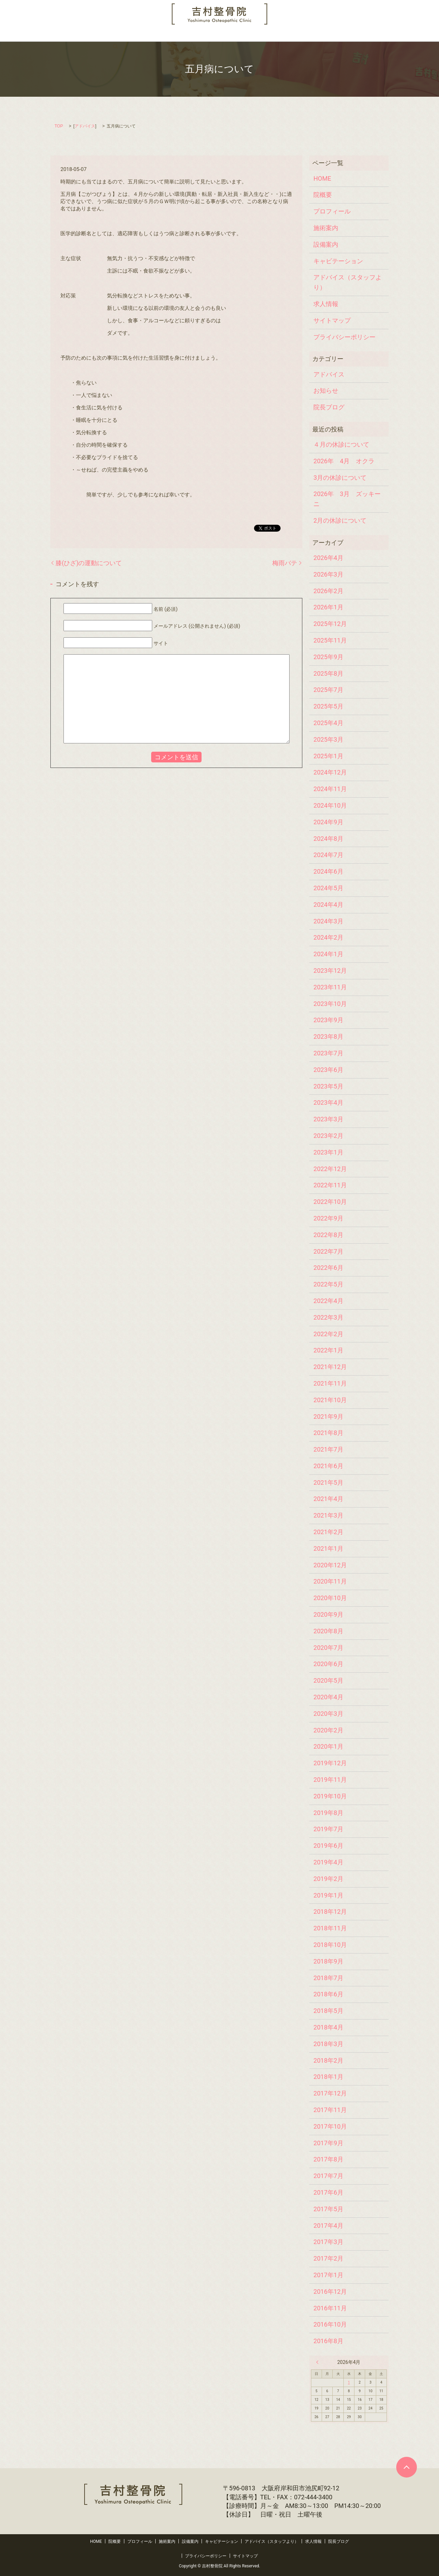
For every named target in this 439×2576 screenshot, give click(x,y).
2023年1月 (328, 1152)
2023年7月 (328, 1053)
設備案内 (174, 35)
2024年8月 (328, 838)
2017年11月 (330, 2109)
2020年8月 (328, 1631)
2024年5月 (328, 888)
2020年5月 (328, 1680)
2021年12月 (330, 1366)
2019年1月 (328, 1895)
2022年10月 (330, 1201)
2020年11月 (330, 1581)
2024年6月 (328, 871)
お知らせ (325, 390)
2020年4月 (328, 1697)
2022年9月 (328, 1218)
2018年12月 (330, 1911)
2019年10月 (330, 1796)
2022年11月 (330, 1185)
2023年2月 (328, 1135)
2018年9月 (328, 1961)
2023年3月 (328, 1119)
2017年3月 (328, 2241)
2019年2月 (328, 1878)
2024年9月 (328, 822)
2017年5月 (328, 2209)
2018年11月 (330, 1928)
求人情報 (330, 35)
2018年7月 (328, 1977)
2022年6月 (328, 1267)
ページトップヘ (406, 2467)
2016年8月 (328, 2341)
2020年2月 (328, 1730)
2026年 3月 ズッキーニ (347, 498)
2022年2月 (328, 1334)
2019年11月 (330, 1779)
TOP (59, 126)
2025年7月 (328, 689)
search (392, 35)
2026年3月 (328, 574)
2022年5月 (328, 1284)
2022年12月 (330, 1168)
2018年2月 (328, 2060)
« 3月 (319, 2362)
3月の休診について (340, 477)
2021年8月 (328, 1432)
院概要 (74, 35)
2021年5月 (328, 1482)
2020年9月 (328, 1614)
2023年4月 (328, 1102)
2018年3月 (328, 2043)
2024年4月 (328, 904)
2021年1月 (328, 1548)
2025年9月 (328, 656)
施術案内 (143, 35)
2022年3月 (328, 1317)
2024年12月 (330, 772)
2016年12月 (330, 2291)
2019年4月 (328, 1862)
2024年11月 (330, 788)
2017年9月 (328, 2143)
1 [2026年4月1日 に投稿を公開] (349, 2382)
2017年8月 (328, 2159)
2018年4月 (328, 2027)
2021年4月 (328, 1498)
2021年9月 (328, 1416)
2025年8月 (328, 673)
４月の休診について (341, 444)
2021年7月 (328, 1449)
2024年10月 (330, 805)
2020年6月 (328, 1663)
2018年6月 (328, 1994)
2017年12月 (330, 2093)
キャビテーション (215, 35)
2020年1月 (328, 1746)
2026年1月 (328, 607)
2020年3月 (328, 1713)
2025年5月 (328, 706)
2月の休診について (340, 520)
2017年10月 (330, 2126)
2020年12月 (330, 1565)
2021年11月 (330, 1383)
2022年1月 (328, 1350)
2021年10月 (330, 1400)
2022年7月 (328, 1251)
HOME (49, 35)
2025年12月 (330, 623)
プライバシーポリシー (344, 337)
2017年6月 (328, 2192)
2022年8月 (328, 1234)
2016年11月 (330, 2308)
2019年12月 (330, 1763)
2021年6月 (328, 1466)
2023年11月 (330, 987)
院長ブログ (363, 35)
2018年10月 (330, 1944)
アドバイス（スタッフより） (277, 35)
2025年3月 (328, 739)
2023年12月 (330, 970)
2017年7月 (328, 2175)
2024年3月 (328, 921)
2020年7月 (328, 1647)
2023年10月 (330, 1003)
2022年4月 (328, 1300)
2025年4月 (328, 722)
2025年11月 (330, 640)
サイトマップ (332, 320)
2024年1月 (328, 954)
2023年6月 (328, 1069)
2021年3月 (328, 1515)
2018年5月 (328, 2010)
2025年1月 (328, 756)
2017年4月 (328, 2225)
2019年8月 (328, 1812)
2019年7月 (328, 1829)
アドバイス (85, 126)
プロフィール (107, 35)
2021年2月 (328, 1532)
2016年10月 (330, 2324)
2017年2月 (328, 2258)
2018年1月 (328, 2076)
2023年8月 (328, 1036)
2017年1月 (328, 2275)
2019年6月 (328, 1845)
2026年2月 (328, 591)
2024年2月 (328, 937)
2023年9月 (328, 1020)
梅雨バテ (284, 563)
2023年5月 (328, 1086)
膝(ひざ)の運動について (89, 563)
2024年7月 (328, 854)
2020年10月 (330, 1597)
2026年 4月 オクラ (343, 461)
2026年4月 (328, 557)
